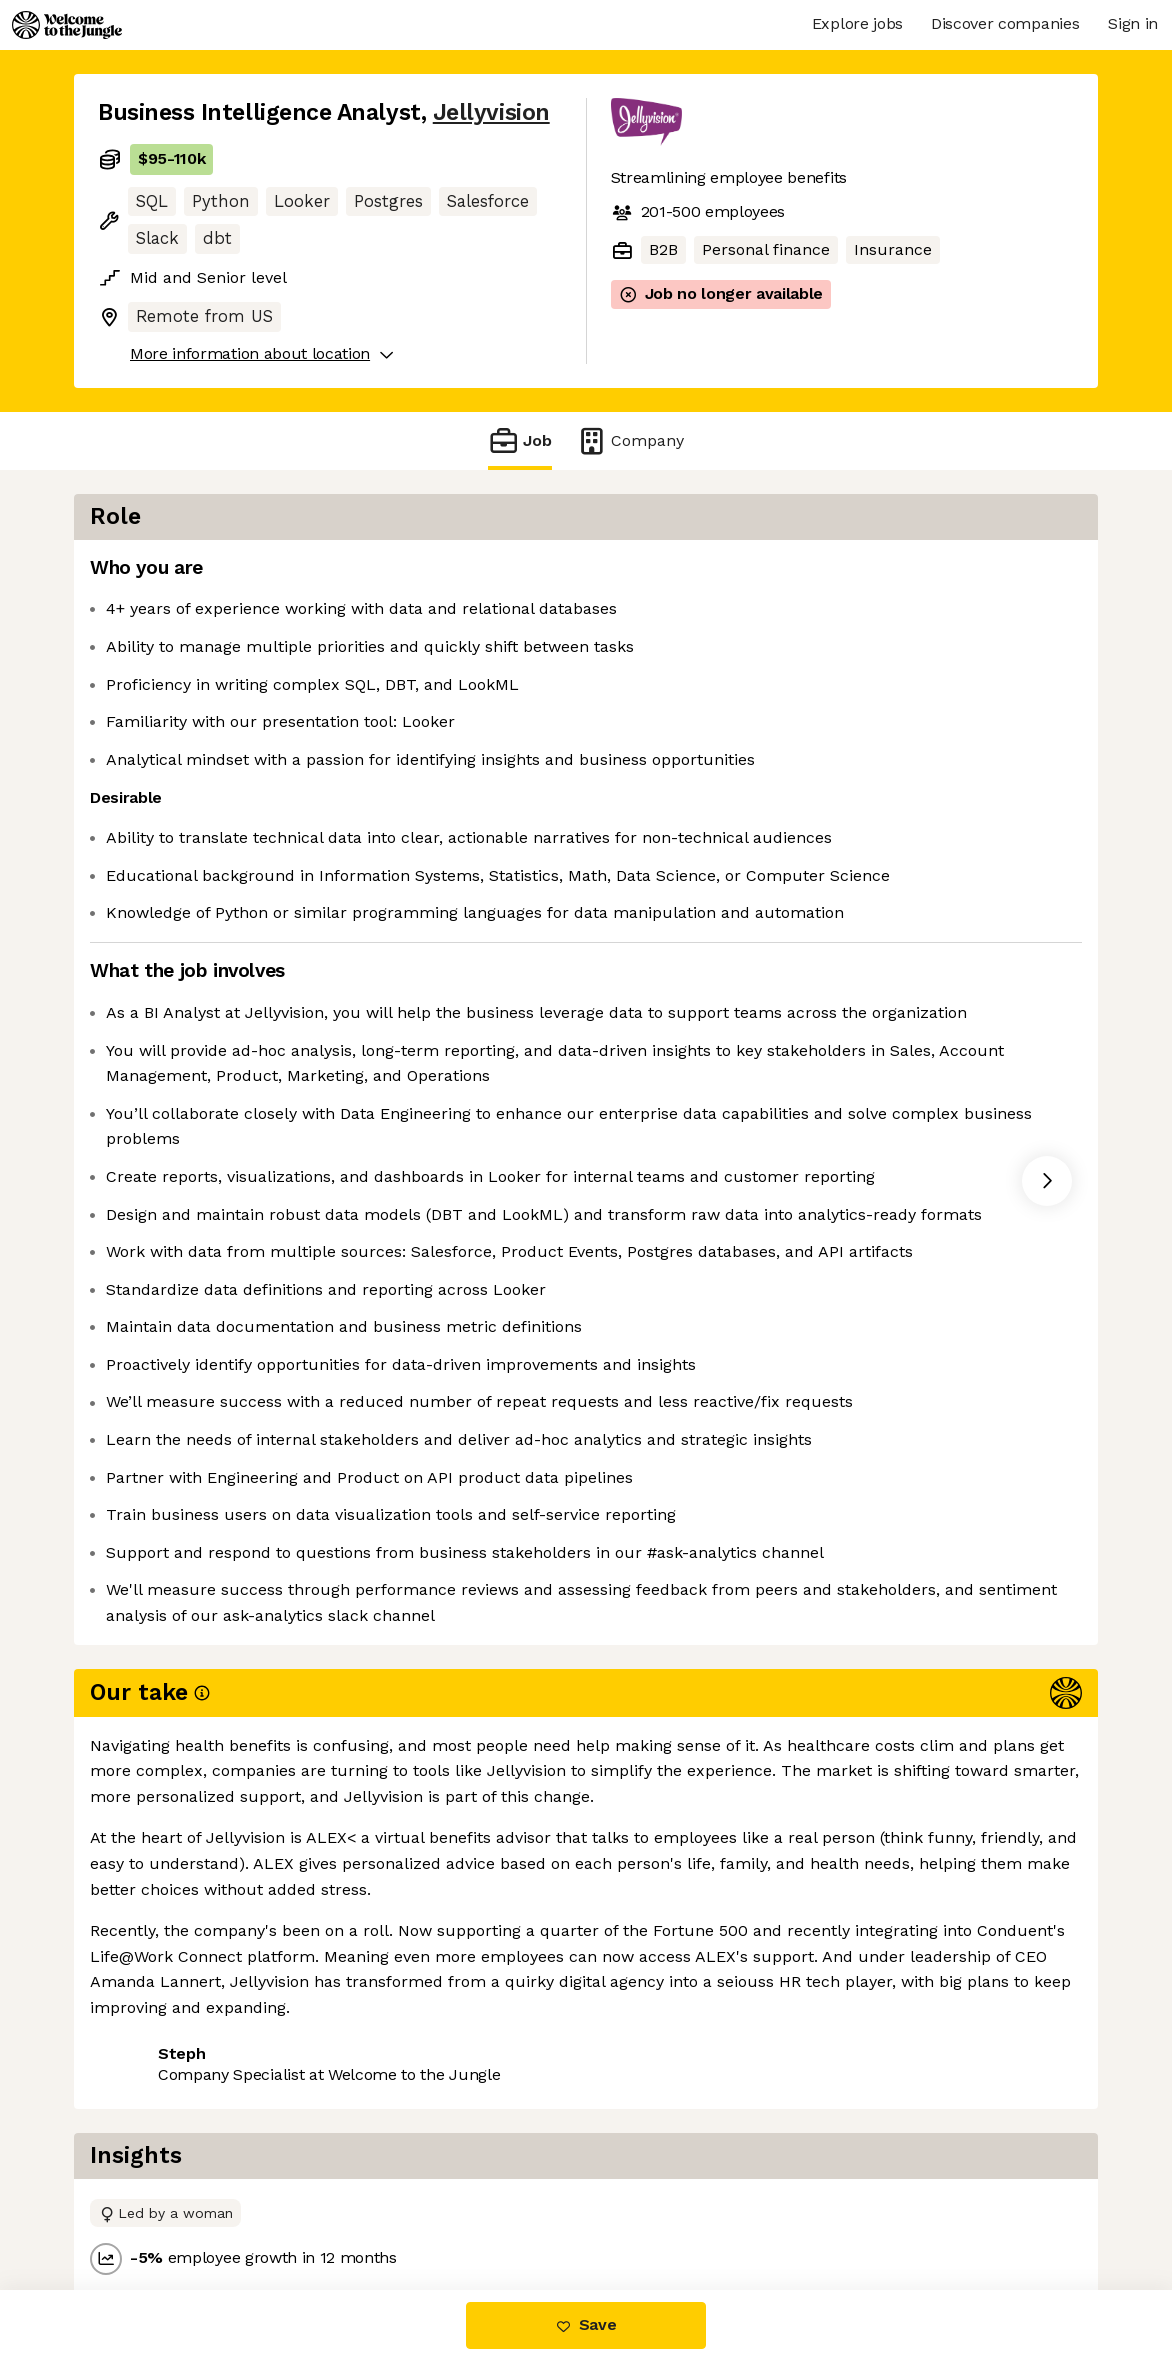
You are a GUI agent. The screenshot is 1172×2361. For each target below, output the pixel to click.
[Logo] (67, 25)
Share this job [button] (153, 2206)
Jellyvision (491, 112)
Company (630, 440)
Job (520, 440)
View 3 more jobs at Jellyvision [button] (357, 2206)
